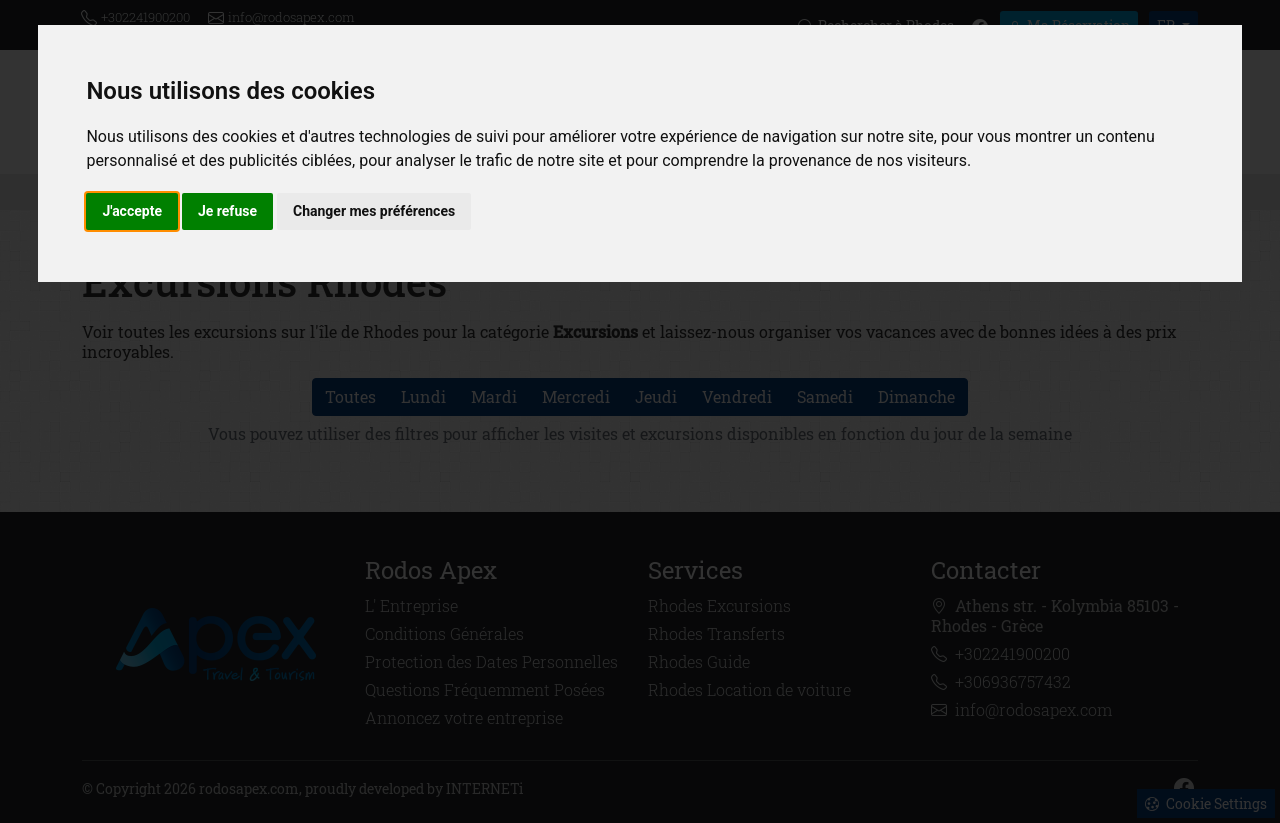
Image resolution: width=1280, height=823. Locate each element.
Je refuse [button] (227, 211)
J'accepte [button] (132, 211)
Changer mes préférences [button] (374, 211)
